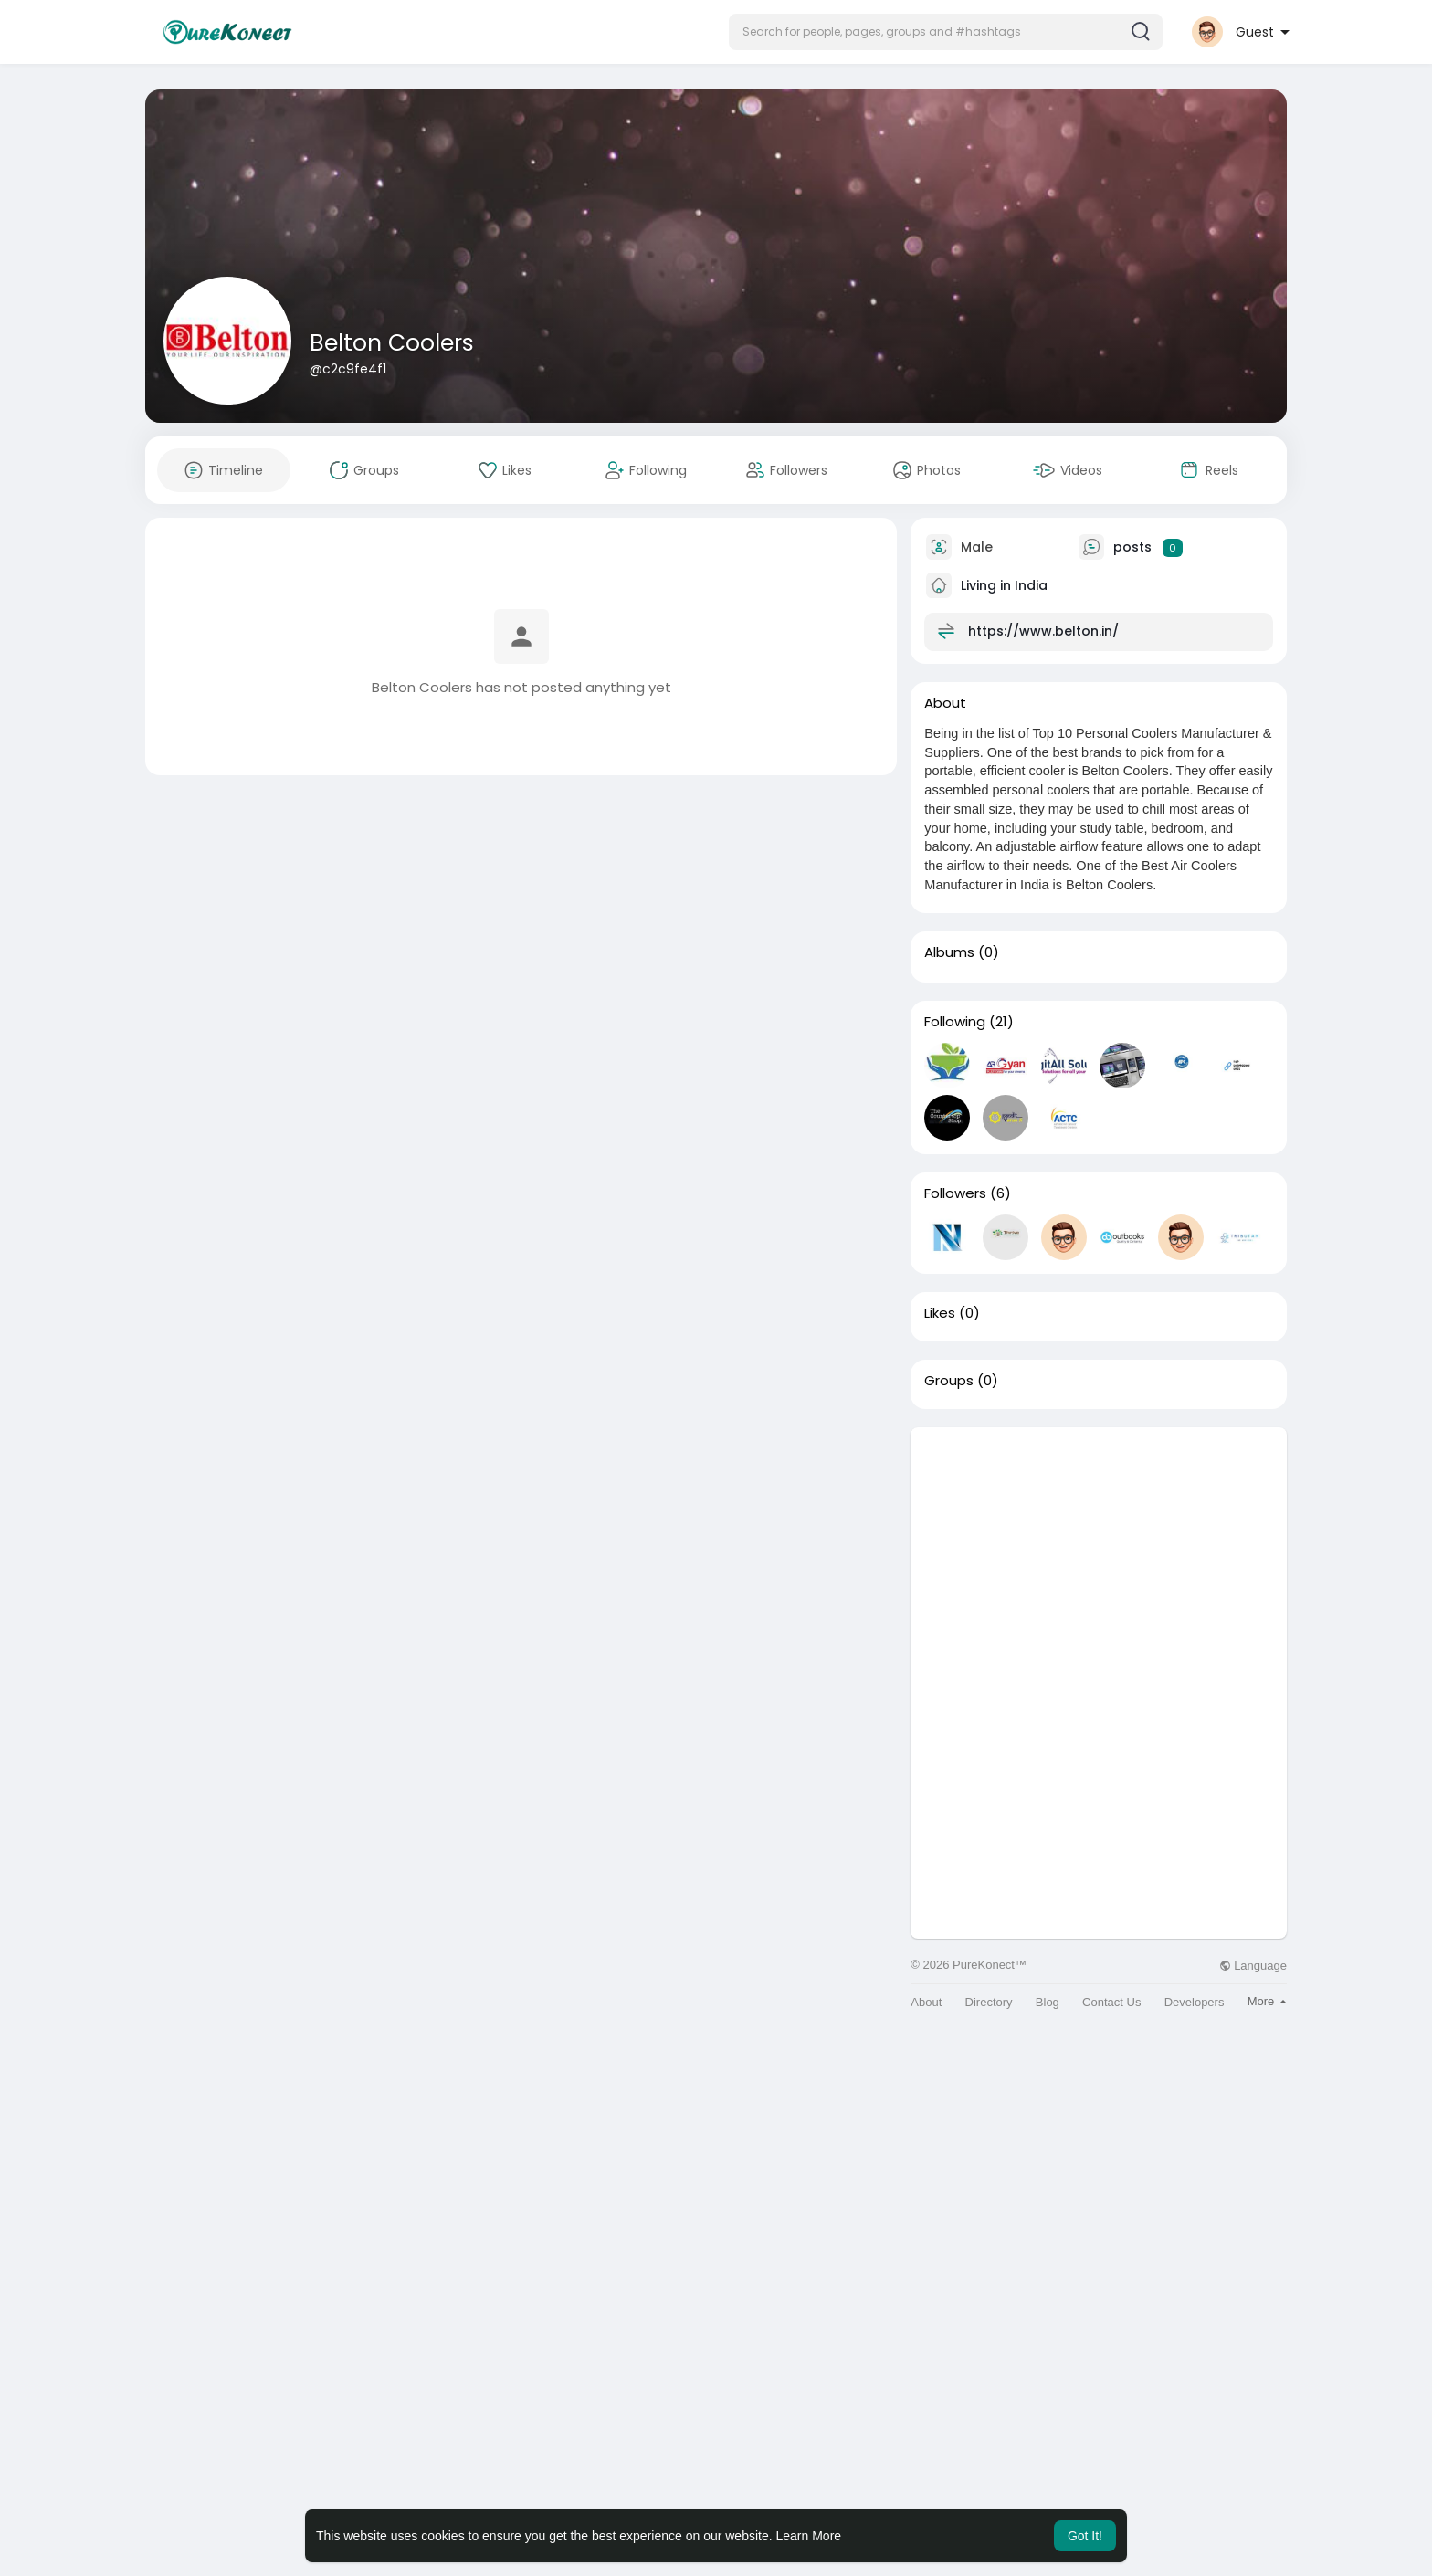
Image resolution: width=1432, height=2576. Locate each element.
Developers (1194, 2002)
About (926, 2002)
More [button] (1267, 2001)
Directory (989, 2002)
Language (1253, 1965)
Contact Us (1111, 2002)
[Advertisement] (1099, 1555)
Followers (955, 1193)
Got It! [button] (1085, 2536)
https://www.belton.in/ (1043, 631)
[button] (946, 32)
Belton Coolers (392, 343)
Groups (949, 1380)
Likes (939, 1313)
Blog (1047, 2002)
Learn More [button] (809, 2536)
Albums (949, 952)
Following (954, 1022)
